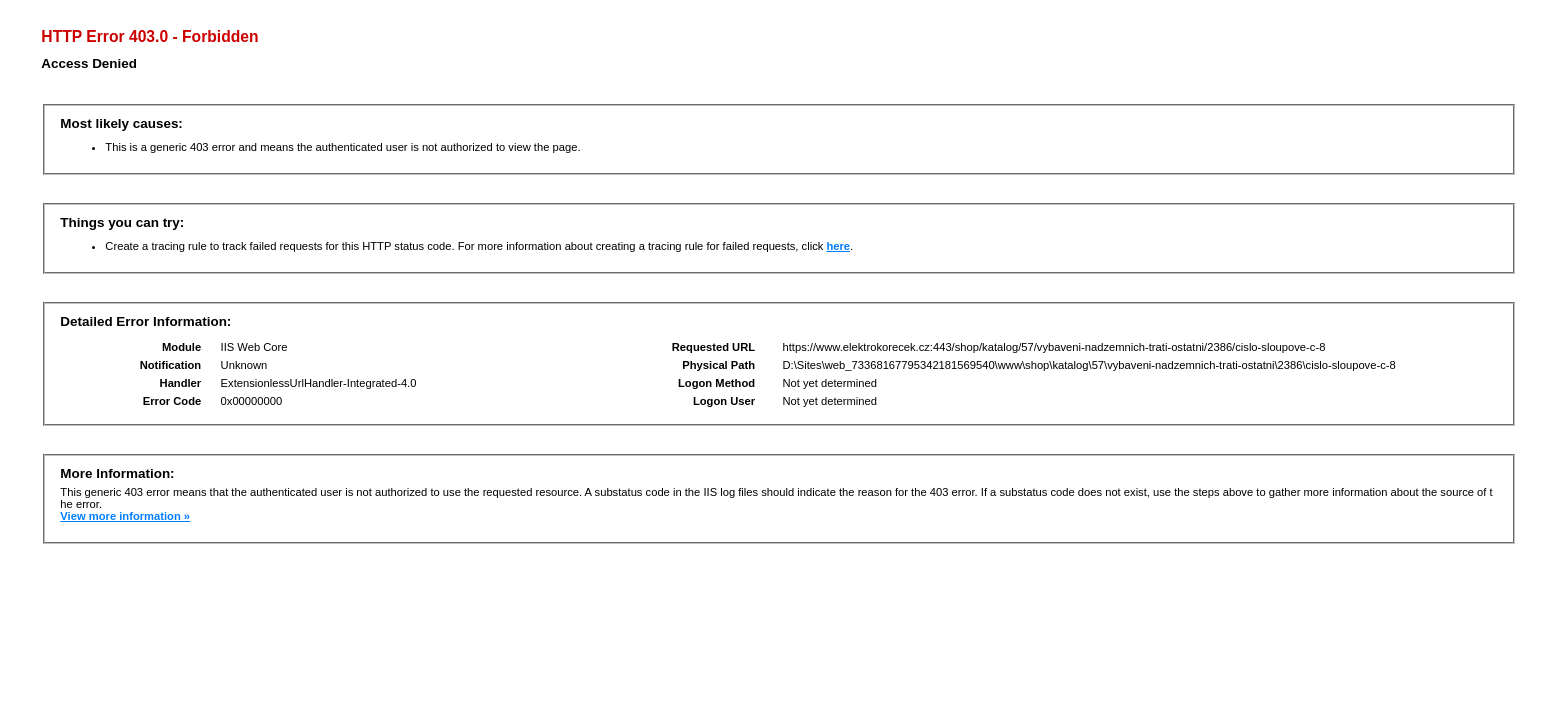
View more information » (125, 516)
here (838, 246)
